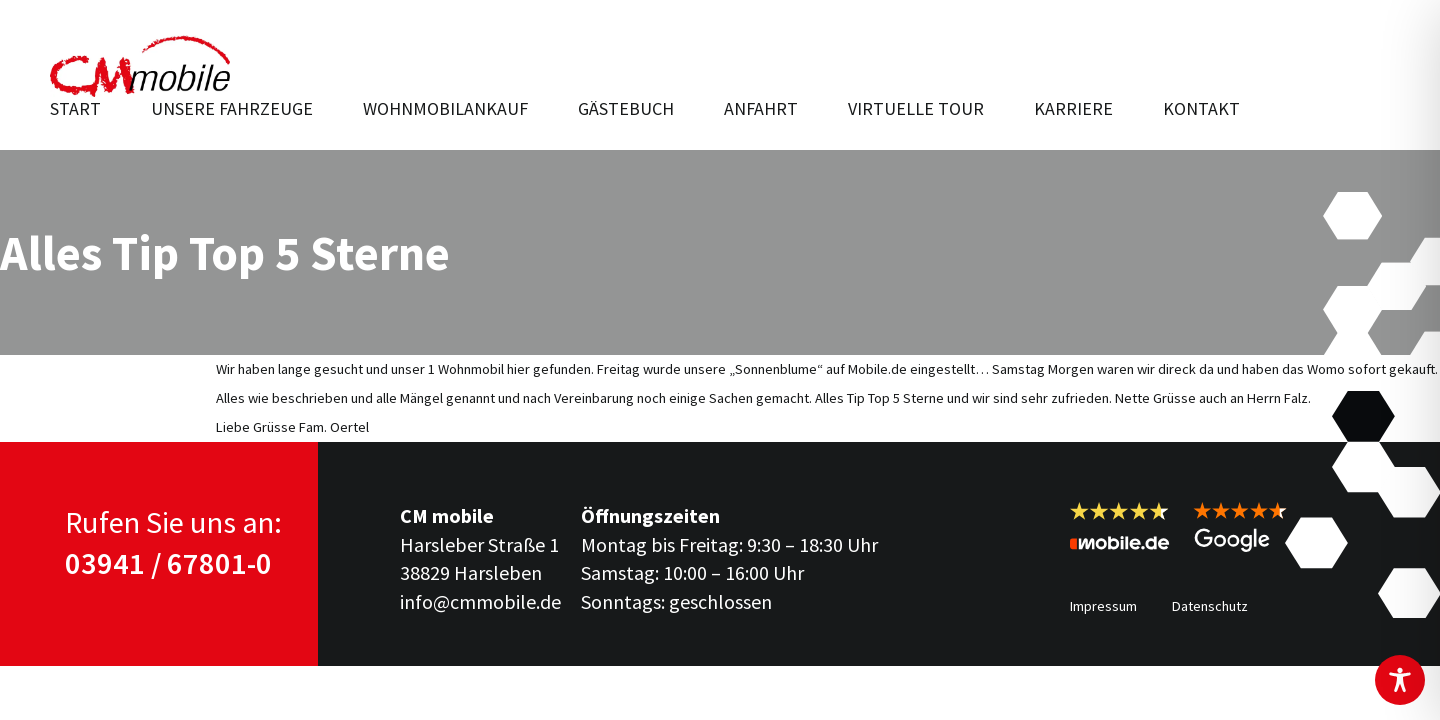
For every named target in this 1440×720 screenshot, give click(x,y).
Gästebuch (626, 108)
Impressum (1103, 606)
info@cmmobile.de (480, 601)
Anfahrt (761, 108)
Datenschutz (1210, 606)
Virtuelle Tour (916, 108)
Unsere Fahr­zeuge (232, 108)
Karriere (1073, 108)
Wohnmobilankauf (445, 108)
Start (75, 108)
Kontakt (1201, 108)
